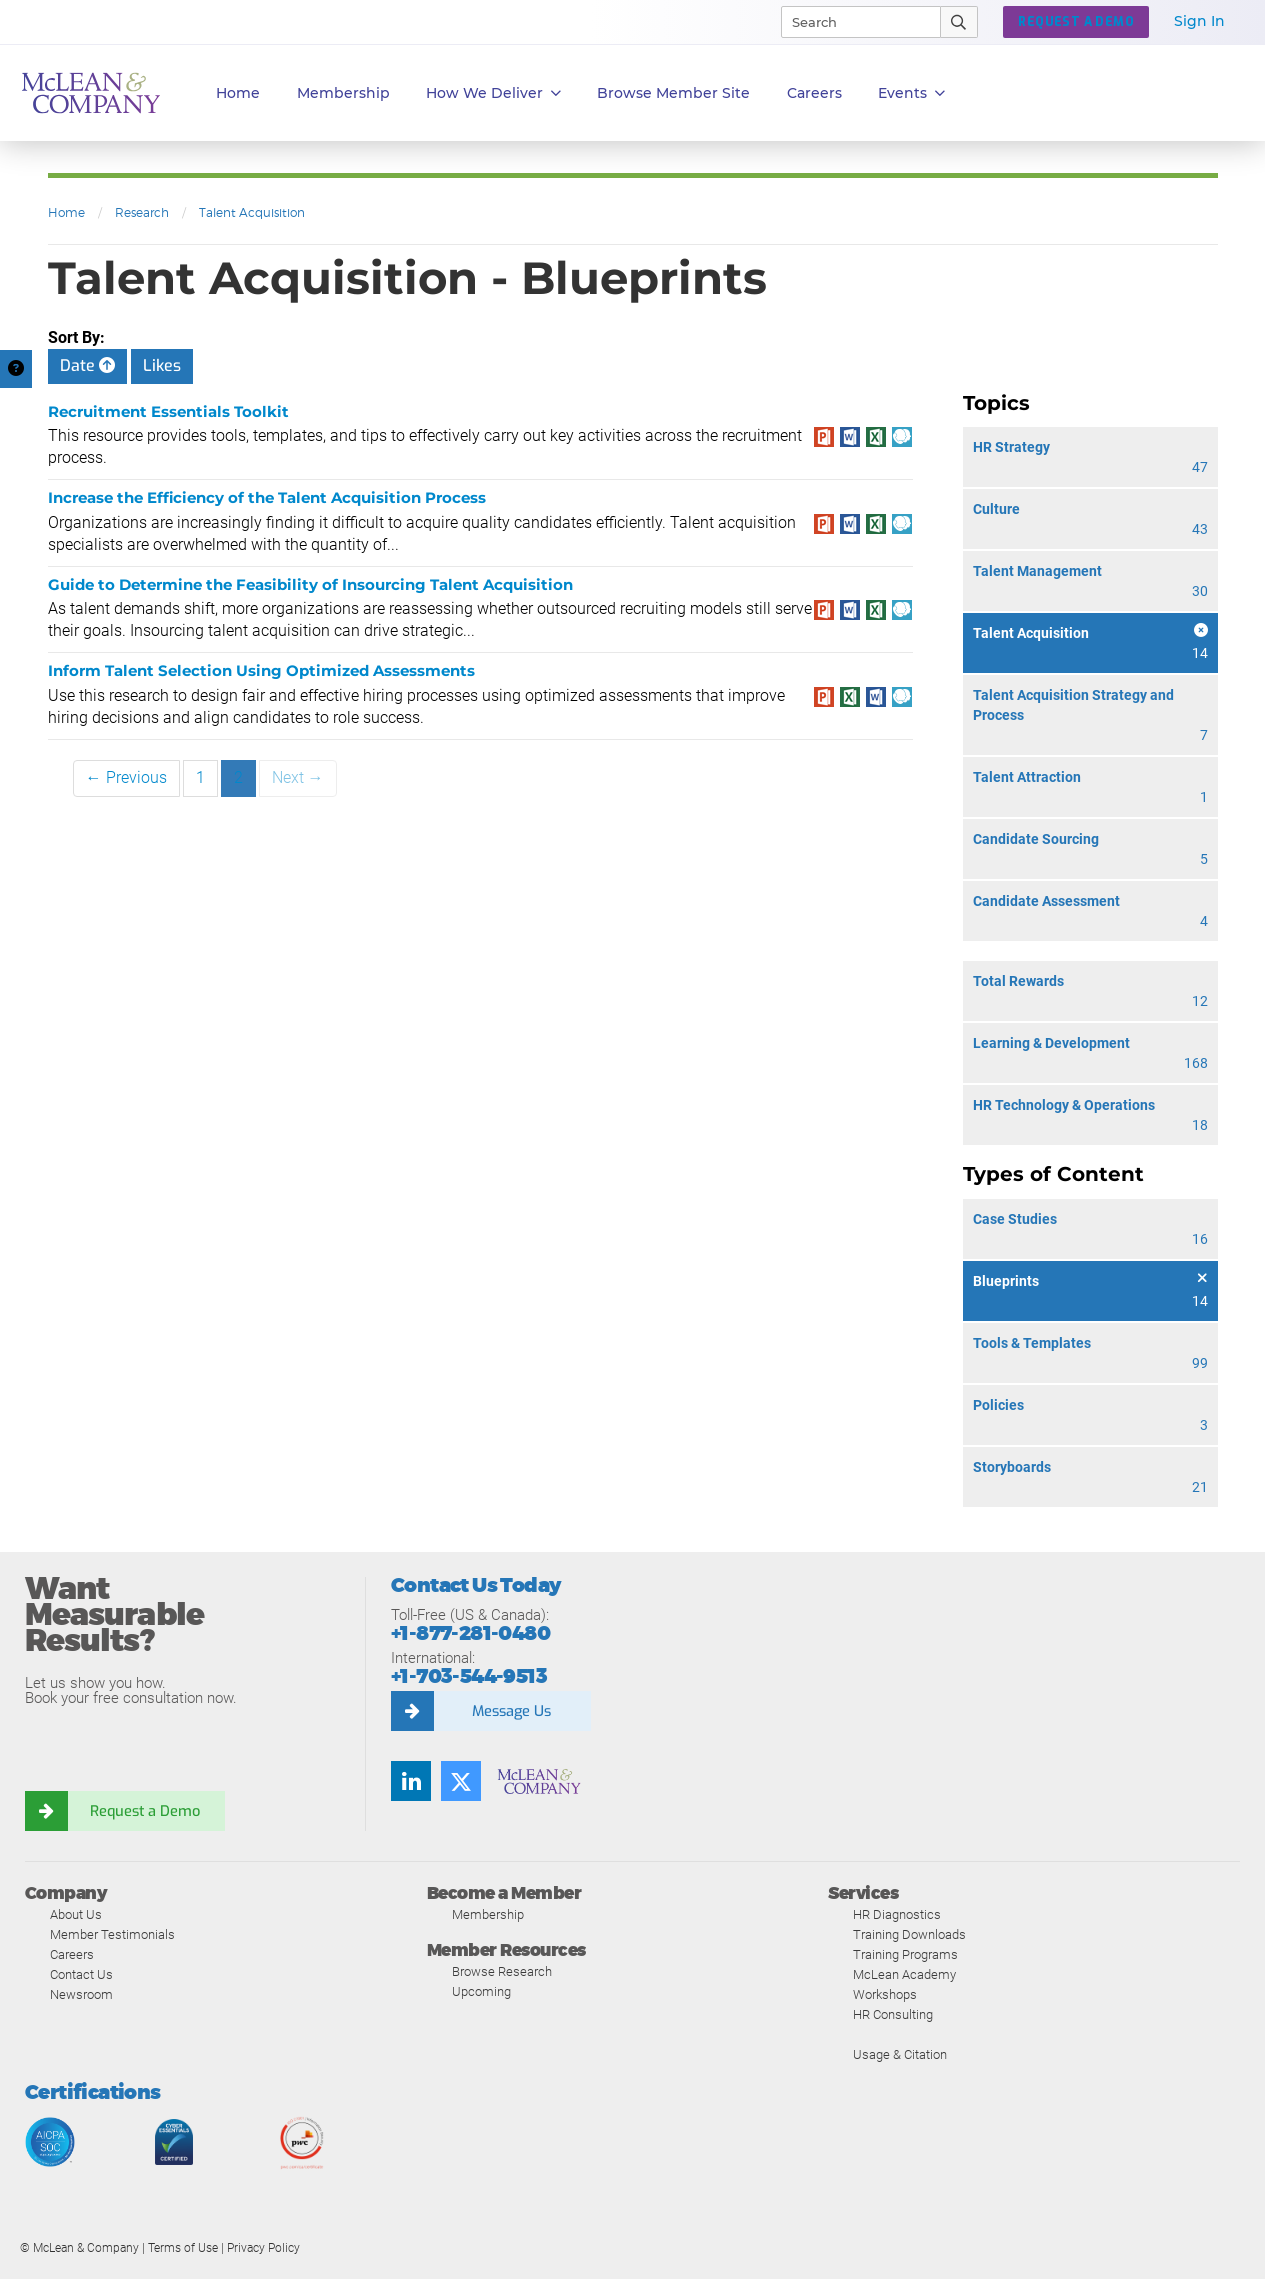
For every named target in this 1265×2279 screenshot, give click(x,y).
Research (142, 212)
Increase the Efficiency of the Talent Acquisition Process (267, 497)
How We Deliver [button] (493, 93)
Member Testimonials (112, 1934)
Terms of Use (183, 2248)
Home (238, 93)
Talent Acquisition (252, 212)
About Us (76, 1914)
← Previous (126, 777)
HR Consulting (893, 2014)
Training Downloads (909, 1934)
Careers (72, 1954)
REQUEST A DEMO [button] (1076, 22)
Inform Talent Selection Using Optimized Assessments (261, 670)
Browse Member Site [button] (673, 93)
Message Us (511, 1711)
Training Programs (905, 1954)
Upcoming (481, 1991)
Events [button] (911, 93)
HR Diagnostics (897, 1914)
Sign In (1199, 21)
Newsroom (81, 1994)
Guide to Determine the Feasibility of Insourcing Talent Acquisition (310, 584)
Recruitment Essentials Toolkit (168, 411)
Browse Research (502, 1971)
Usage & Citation (900, 2054)
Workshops (885, 1994)
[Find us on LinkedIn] (411, 1781)
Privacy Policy (263, 2248)
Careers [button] (814, 93)
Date (87, 365)
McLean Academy (904, 1974)
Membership (343, 93)
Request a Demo (145, 1811)
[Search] (852, 22)
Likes (162, 365)
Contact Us (81, 1974)
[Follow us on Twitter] (461, 1781)
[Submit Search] (959, 22)
